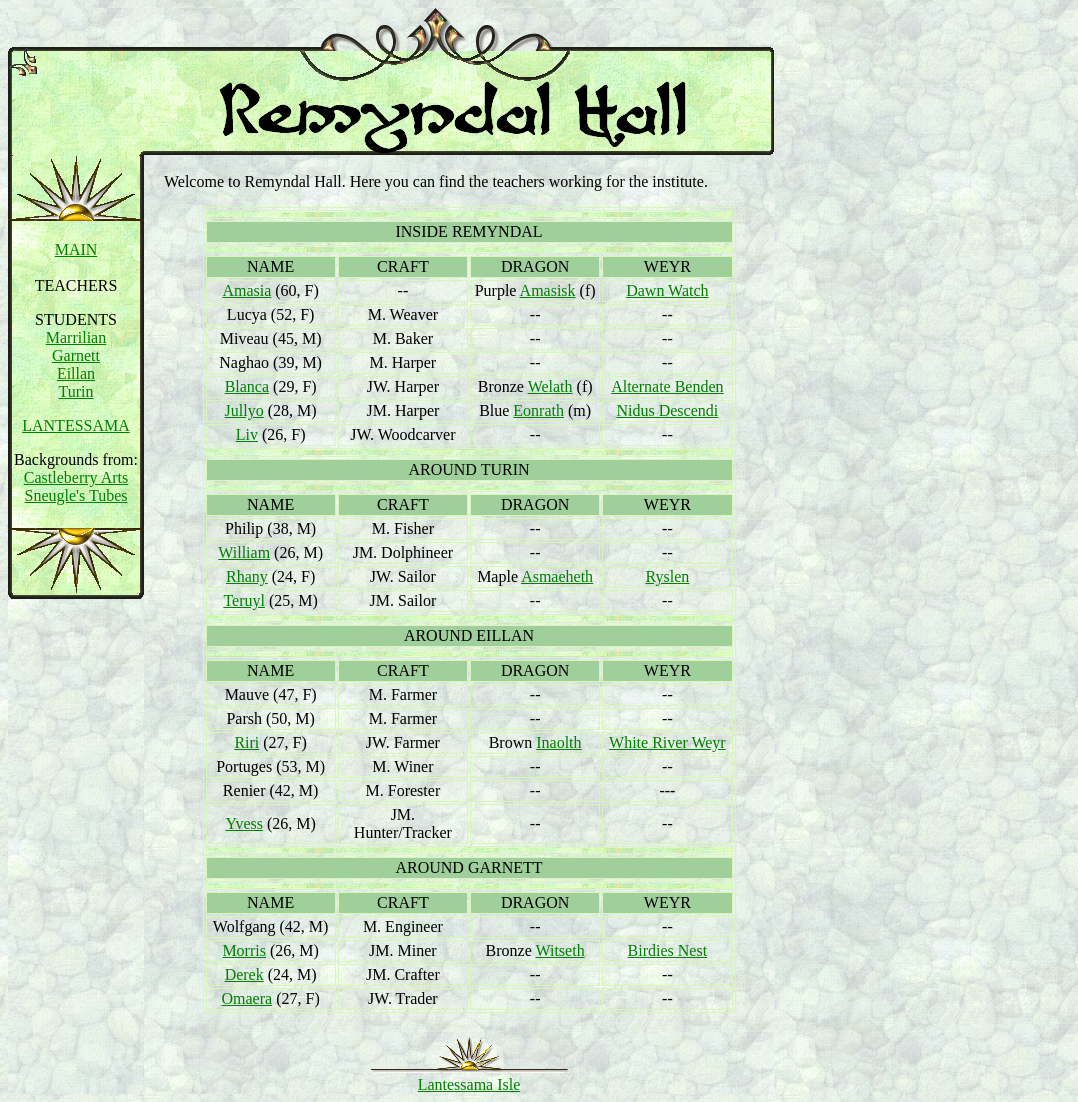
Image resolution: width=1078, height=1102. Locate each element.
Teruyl (244, 600)
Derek (244, 974)
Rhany (247, 576)
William (244, 552)
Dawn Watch (667, 290)
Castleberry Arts (76, 477)
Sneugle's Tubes (76, 495)
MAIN (76, 249)
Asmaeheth (557, 576)
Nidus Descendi (667, 410)
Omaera (247, 998)
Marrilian (76, 337)
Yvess (244, 823)
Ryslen (667, 576)
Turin (76, 391)
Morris (244, 950)
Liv (247, 434)
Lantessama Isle (469, 1084)
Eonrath (538, 410)
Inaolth (558, 742)
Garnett (76, 355)
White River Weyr (667, 742)
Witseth (560, 950)
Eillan (76, 373)
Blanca (247, 386)
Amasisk (548, 290)
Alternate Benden (667, 386)
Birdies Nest (668, 950)
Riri (246, 742)
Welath (550, 386)
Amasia (246, 290)
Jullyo (244, 410)
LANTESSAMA (76, 425)
